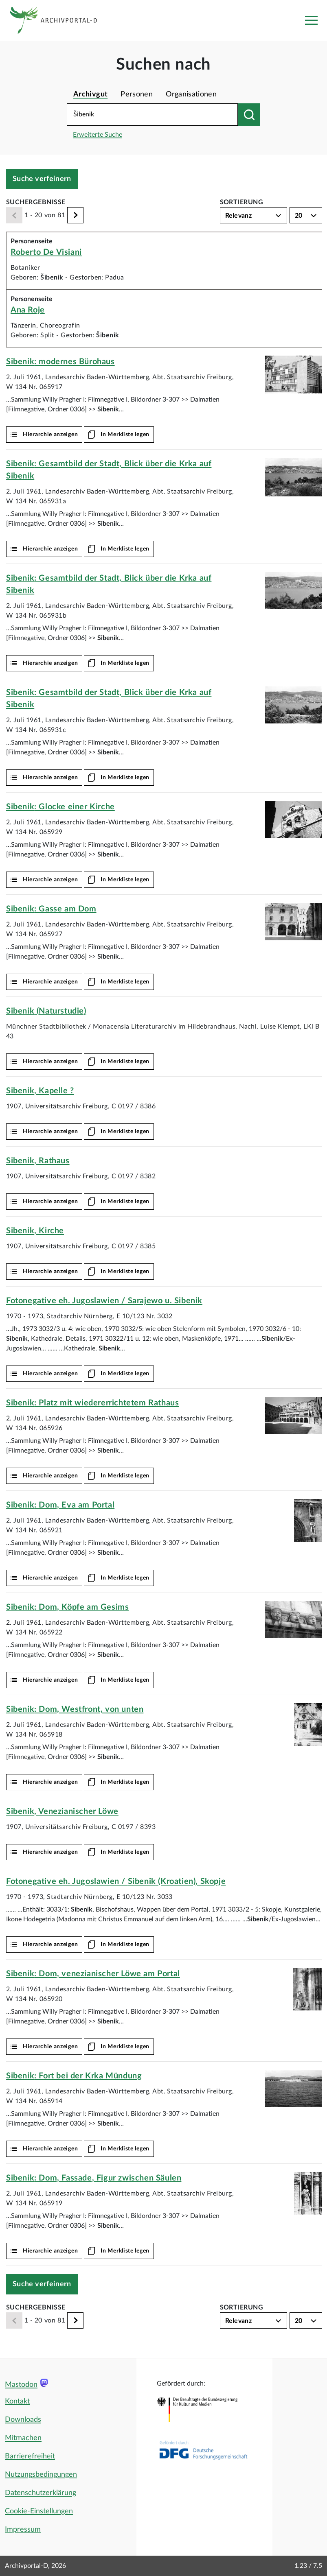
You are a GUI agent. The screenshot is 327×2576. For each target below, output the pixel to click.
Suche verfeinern (42, 179)
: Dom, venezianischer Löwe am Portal (93, 1974)
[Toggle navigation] (311, 20)
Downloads (23, 2419)
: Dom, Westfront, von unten (74, 1709)
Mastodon (21, 2384)
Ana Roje (28, 310)
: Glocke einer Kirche (60, 807)
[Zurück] (14, 215)
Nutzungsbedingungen (41, 2474)
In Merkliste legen (125, 434)
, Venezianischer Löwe (62, 1811)
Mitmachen (23, 2438)
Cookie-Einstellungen (39, 2511)
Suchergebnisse (36, 202)
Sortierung (241, 202)
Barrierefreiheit (30, 2456)
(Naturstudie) (46, 1011)
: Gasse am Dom (51, 909)
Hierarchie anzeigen (50, 434)
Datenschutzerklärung (40, 2493)
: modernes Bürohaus (60, 362)
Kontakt (17, 2401)
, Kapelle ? (40, 1091)
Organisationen (191, 94)
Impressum (23, 2529)
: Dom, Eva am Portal (60, 1505)
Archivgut (90, 94)
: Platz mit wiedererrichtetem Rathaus (92, 1403)
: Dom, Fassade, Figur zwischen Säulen (93, 2178)
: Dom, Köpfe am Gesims (67, 1607)
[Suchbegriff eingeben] (152, 114)
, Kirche (35, 1231)
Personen (137, 94)
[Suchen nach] (249, 114)
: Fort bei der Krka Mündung (74, 2076)
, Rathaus (38, 1161)
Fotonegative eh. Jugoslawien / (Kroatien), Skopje (116, 1881)
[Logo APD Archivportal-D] (60, 20)
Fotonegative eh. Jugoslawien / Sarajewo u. (104, 1301)
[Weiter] (75, 215)
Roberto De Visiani (46, 252)
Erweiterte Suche (97, 134)
